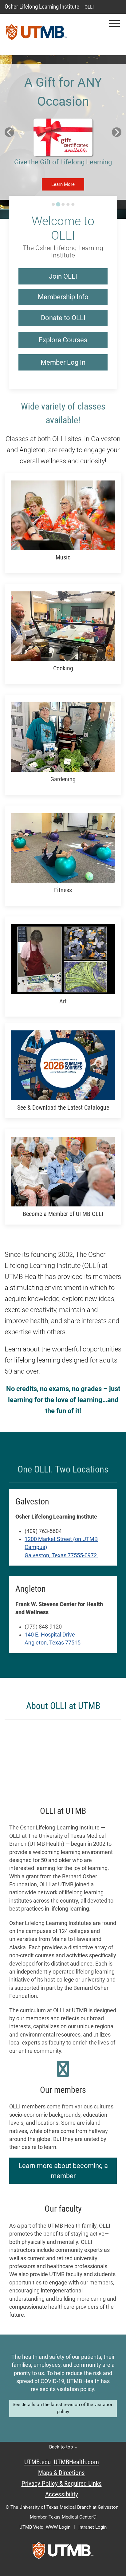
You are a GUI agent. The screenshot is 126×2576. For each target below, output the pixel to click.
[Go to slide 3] (63, 204)
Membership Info (63, 297)
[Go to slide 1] (53, 204)
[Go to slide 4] (67, 204)
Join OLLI (63, 276)
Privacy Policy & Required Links (62, 2483)
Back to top (63, 2447)
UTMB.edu (37, 2462)
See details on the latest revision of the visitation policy (63, 2408)
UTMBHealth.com (76, 2462)
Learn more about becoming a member (63, 2171)
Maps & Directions (61, 2472)
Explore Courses (63, 340)
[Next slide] (116, 132)
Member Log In (63, 362)
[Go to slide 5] (72, 204)
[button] (114, 23)
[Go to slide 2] (58, 204)
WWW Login (58, 2527)
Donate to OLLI (63, 318)
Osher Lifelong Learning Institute (42, 6)
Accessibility (61, 2494)
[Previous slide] (9, 132)
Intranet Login (92, 2527)
